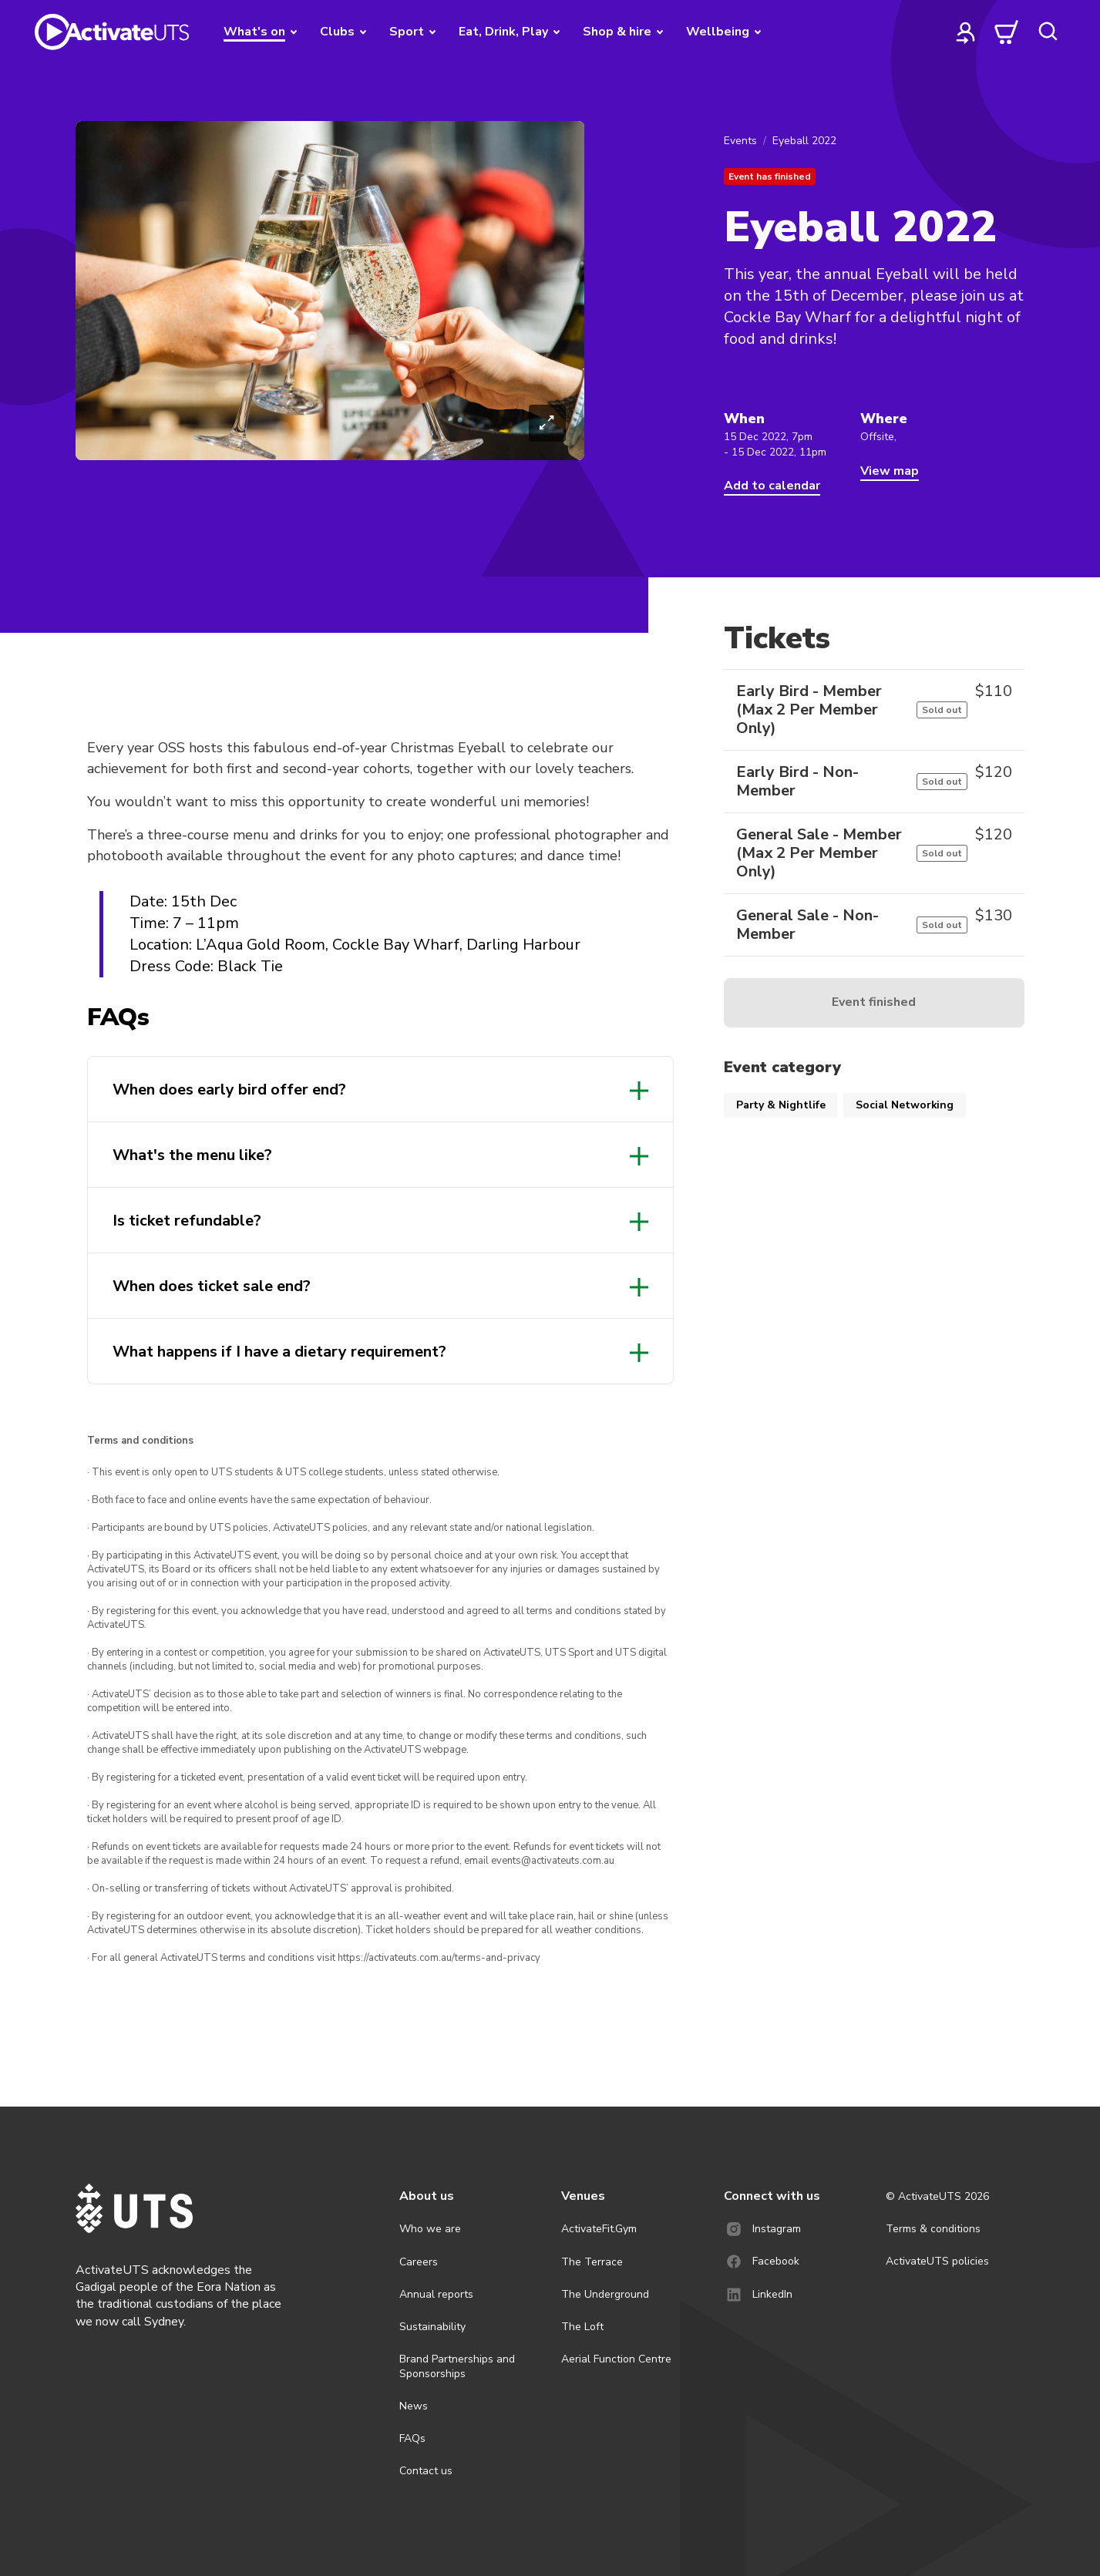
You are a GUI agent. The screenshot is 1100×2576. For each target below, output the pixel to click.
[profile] (966, 31)
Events (740, 140)
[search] (1047, 31)
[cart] (1006, 31)
